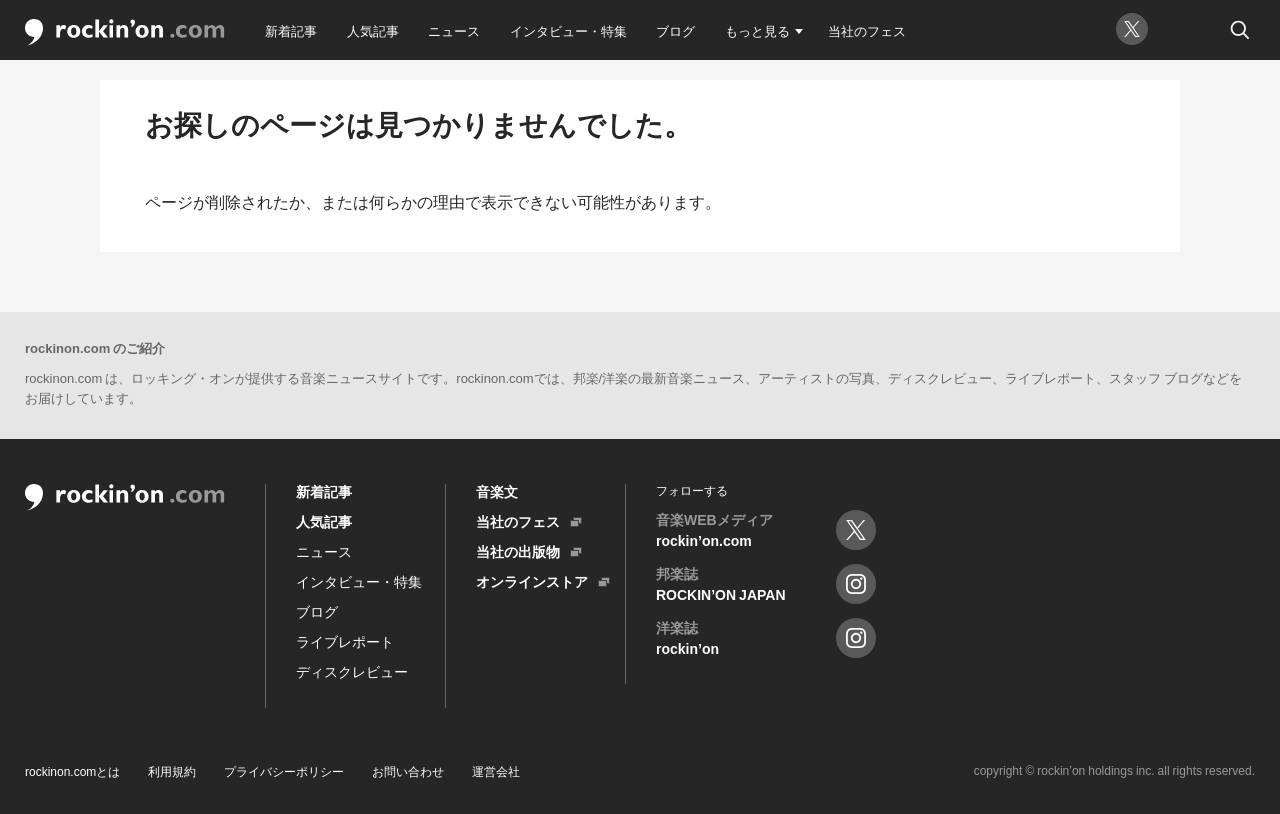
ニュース (454, 30)
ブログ (675, 30)
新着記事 (291, 30)
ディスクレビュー (352, 671)
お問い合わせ (408, 771)
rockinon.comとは (72, 771)
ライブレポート (345, 641)
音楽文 (497, 491)
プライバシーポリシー (284, 771)
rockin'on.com (125, 32)
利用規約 (172, 771)
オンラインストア (532, 581)
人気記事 (373, 30)
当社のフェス (867, 30)
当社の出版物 (518, 551)
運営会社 (496, 771)
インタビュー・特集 (568, 30)
